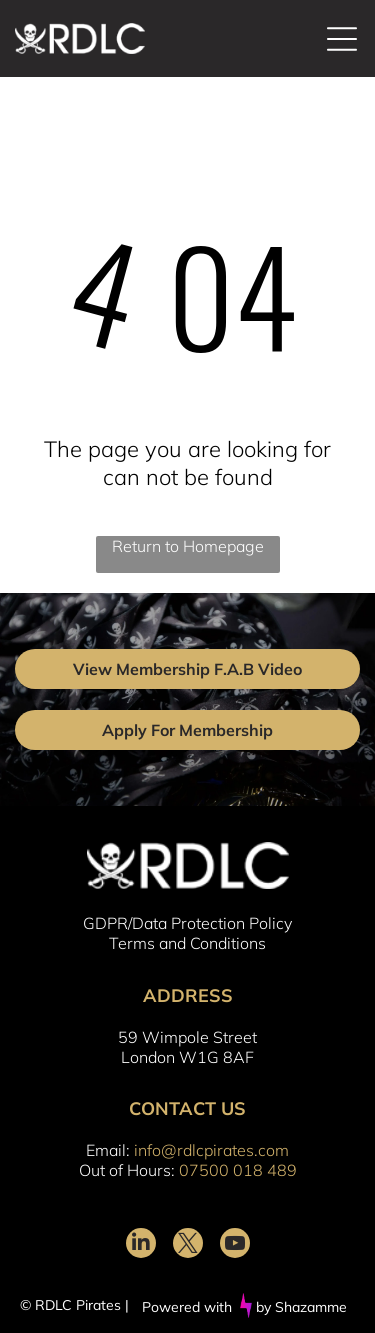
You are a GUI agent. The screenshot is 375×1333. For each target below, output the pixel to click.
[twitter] (188, 1245)
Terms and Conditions (187, 943)
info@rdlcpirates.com (211, 1150)
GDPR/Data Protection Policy (187, 923)
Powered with (187, 1307)
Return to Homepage (188, 546)
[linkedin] (141, 1245)
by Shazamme (301, 1307)
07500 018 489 (238, 1170)
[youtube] (235, 1245)
